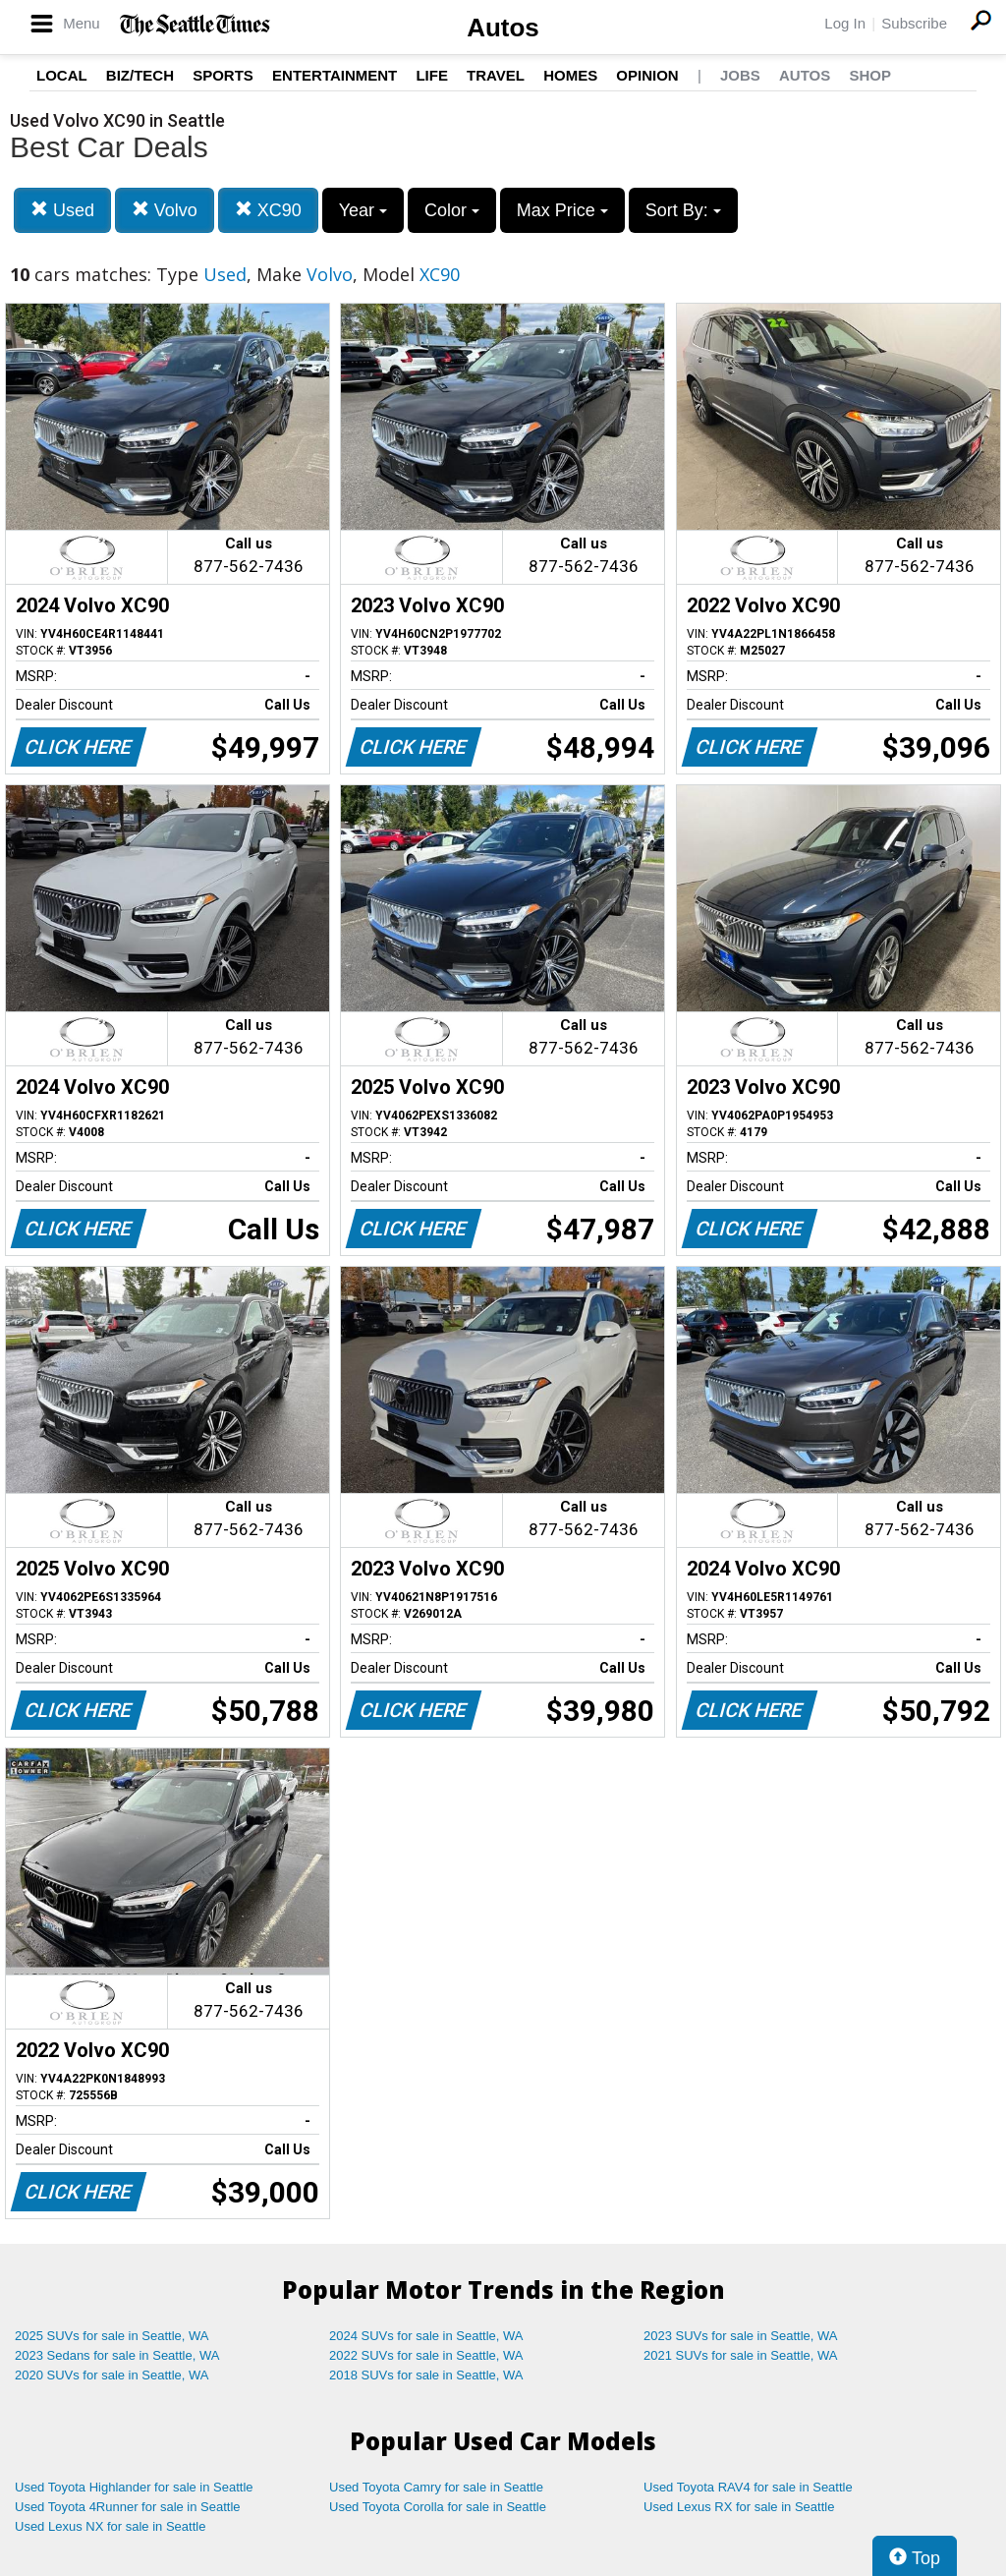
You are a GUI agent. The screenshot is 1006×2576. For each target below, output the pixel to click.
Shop (870, 75)
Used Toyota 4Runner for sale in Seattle (128, 2506)
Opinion (647, 75)
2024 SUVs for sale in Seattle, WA (426, 2335)
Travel (496, 75)
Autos (503, 27)
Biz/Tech (140, 75)
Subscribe (914, 23)
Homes (570, 75)
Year (363, 210)
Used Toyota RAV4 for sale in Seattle (748, 2487)
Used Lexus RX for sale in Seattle (738, 2506)
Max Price (562, 210)
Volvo (164, 210)
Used (62, 210)
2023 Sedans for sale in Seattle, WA (117, 2355)
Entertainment (334, 75)
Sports (223, 75)
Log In (845, 23)
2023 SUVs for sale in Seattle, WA (740, 2335)
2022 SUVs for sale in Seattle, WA (426, 2355)
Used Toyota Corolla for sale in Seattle (437, 2506)
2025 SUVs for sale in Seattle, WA (112, 2335)
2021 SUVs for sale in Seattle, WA (740, 2355)
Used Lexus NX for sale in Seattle (110, 2526)
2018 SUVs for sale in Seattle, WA (426, 2375)
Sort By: (683, 210)
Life (432, 75)
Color (451, 210)
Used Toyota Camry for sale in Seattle (436, 2487)
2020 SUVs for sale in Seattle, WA (112, 2375)
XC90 (268, 210)
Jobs (740, 75)
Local (61, 75)
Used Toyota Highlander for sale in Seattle (134, 2487)
